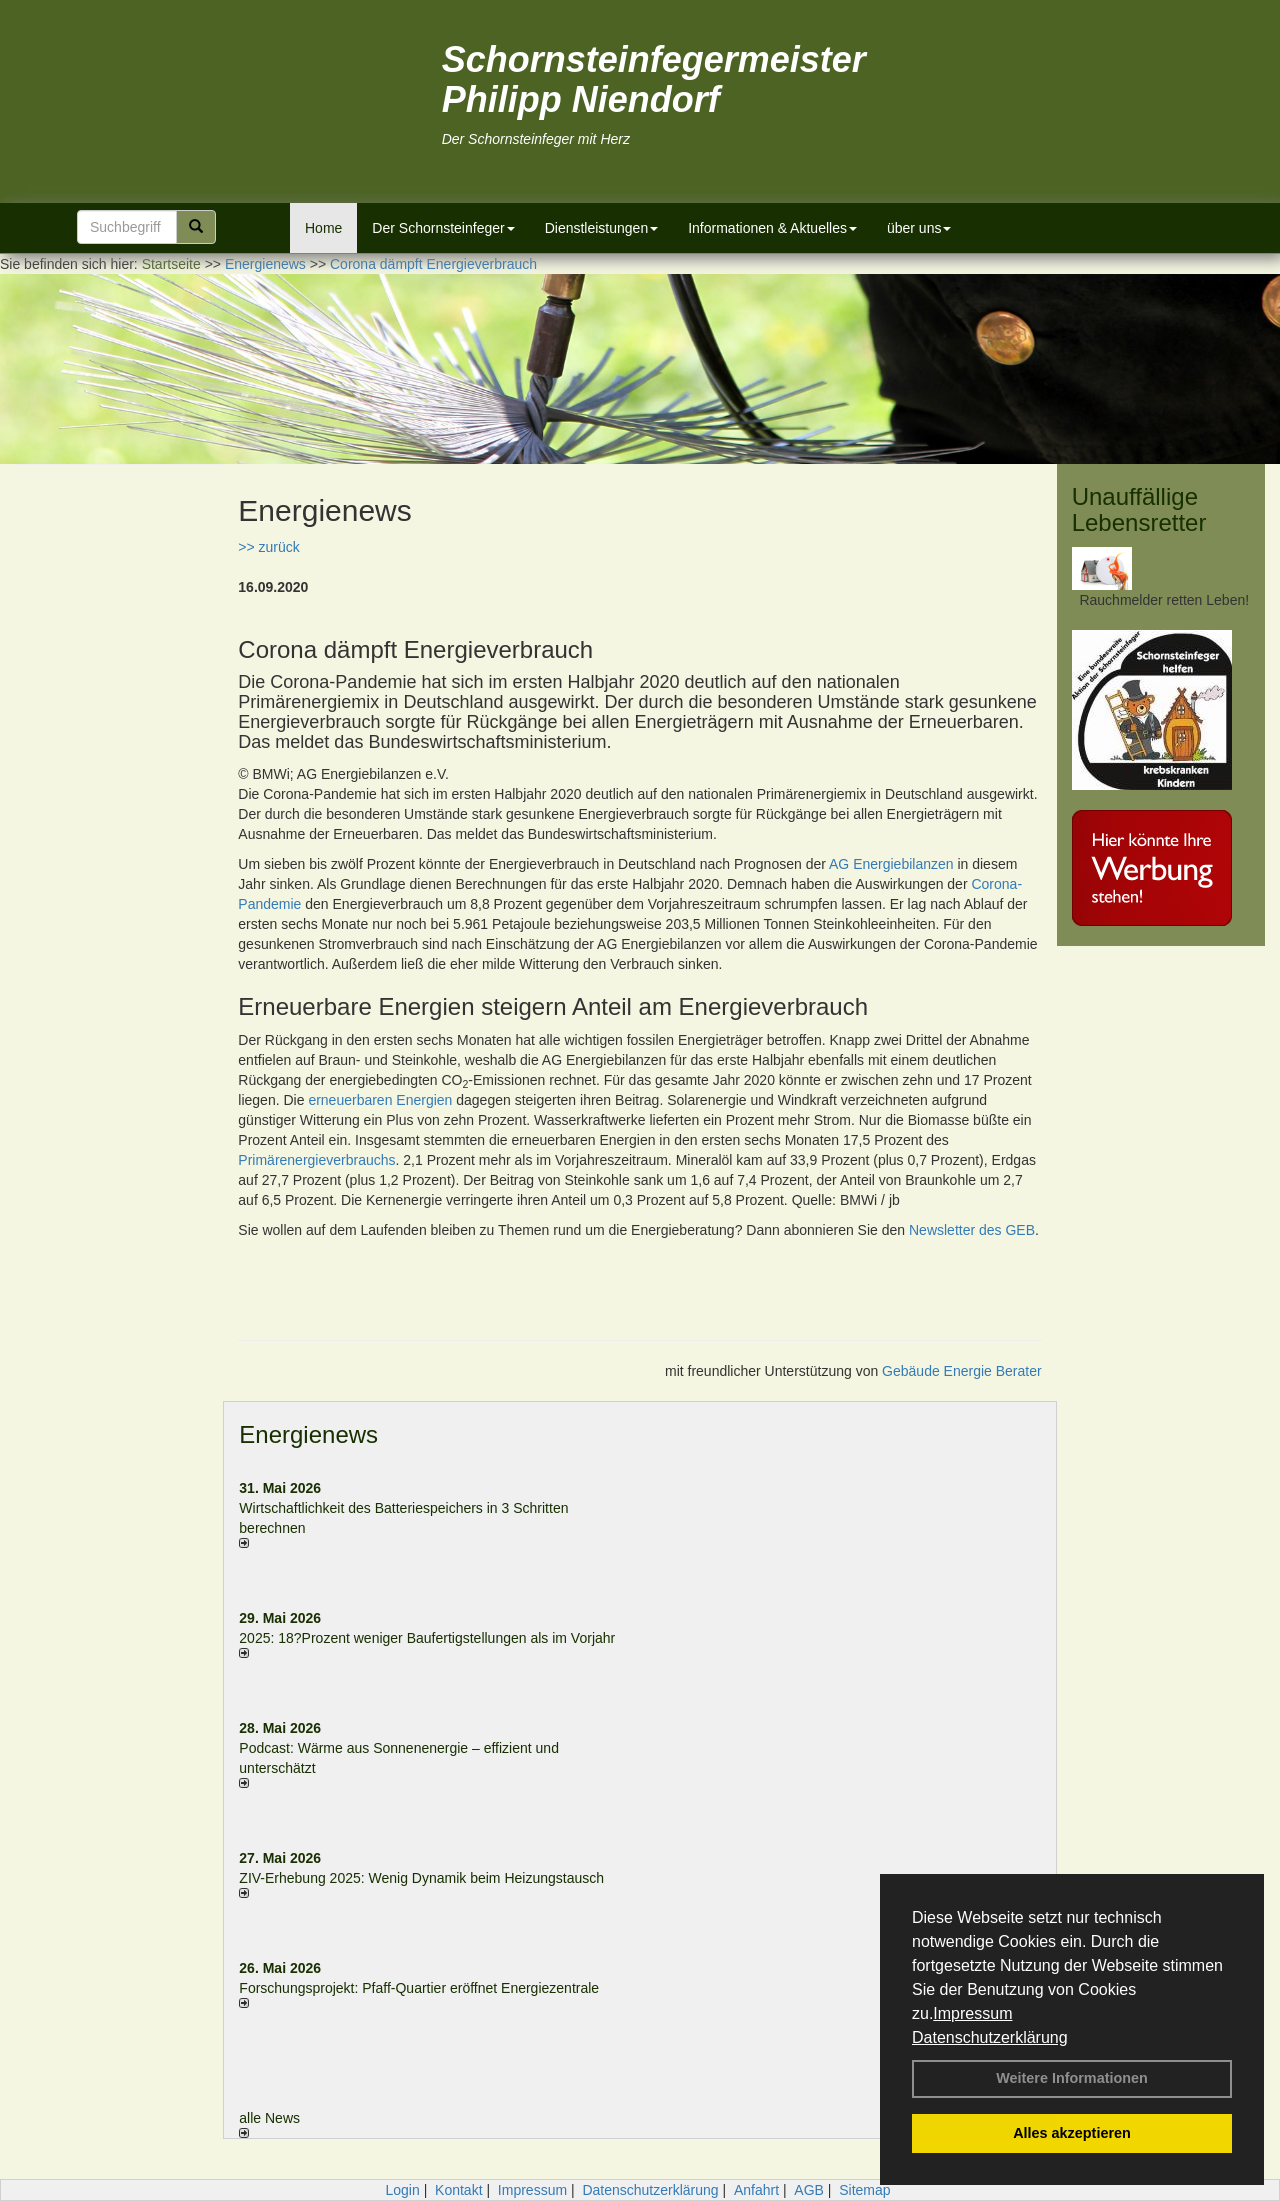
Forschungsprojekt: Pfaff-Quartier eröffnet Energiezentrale (419, 1988)
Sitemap (864, 2190)
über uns (919, 228)
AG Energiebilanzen (891, 864)
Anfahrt (756, 2190)
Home (323, 228)
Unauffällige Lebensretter (1139, 509)
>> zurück (268, 547)
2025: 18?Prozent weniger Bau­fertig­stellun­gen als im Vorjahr (427, 1638)
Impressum (972, 2013)
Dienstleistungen (602, 228)
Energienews (308, 1434)
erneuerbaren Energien (380, 1100)
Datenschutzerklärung (990, 2037)
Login (402, 2190)
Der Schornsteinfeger (443, 228)
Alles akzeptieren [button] (1072, 2133)
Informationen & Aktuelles (772, 228)
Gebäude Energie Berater (962, 1371)
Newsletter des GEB (972, 1230)
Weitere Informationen (1072, 2078)
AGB (809, 2190)
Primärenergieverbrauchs (316, 1160)
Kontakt (458, 2190)
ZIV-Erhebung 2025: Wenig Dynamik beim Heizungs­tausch (421, 1878)
